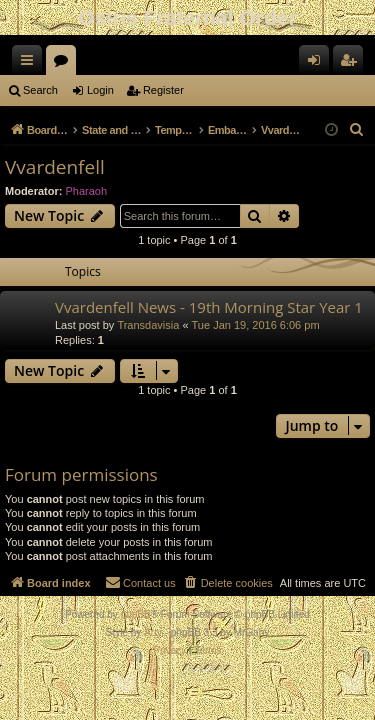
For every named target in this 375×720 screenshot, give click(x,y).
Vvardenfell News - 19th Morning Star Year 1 (209, 307)
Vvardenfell (55, 167)
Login (100, 90)
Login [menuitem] (318, 64)
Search (40, 90)
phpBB (136, 614)
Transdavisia (148, 325)
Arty (153, 632)
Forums (65, 64)
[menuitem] (357, 130)
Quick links (31, 64)
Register (163, 90)
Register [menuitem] (352, 64)
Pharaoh (87, 191)
